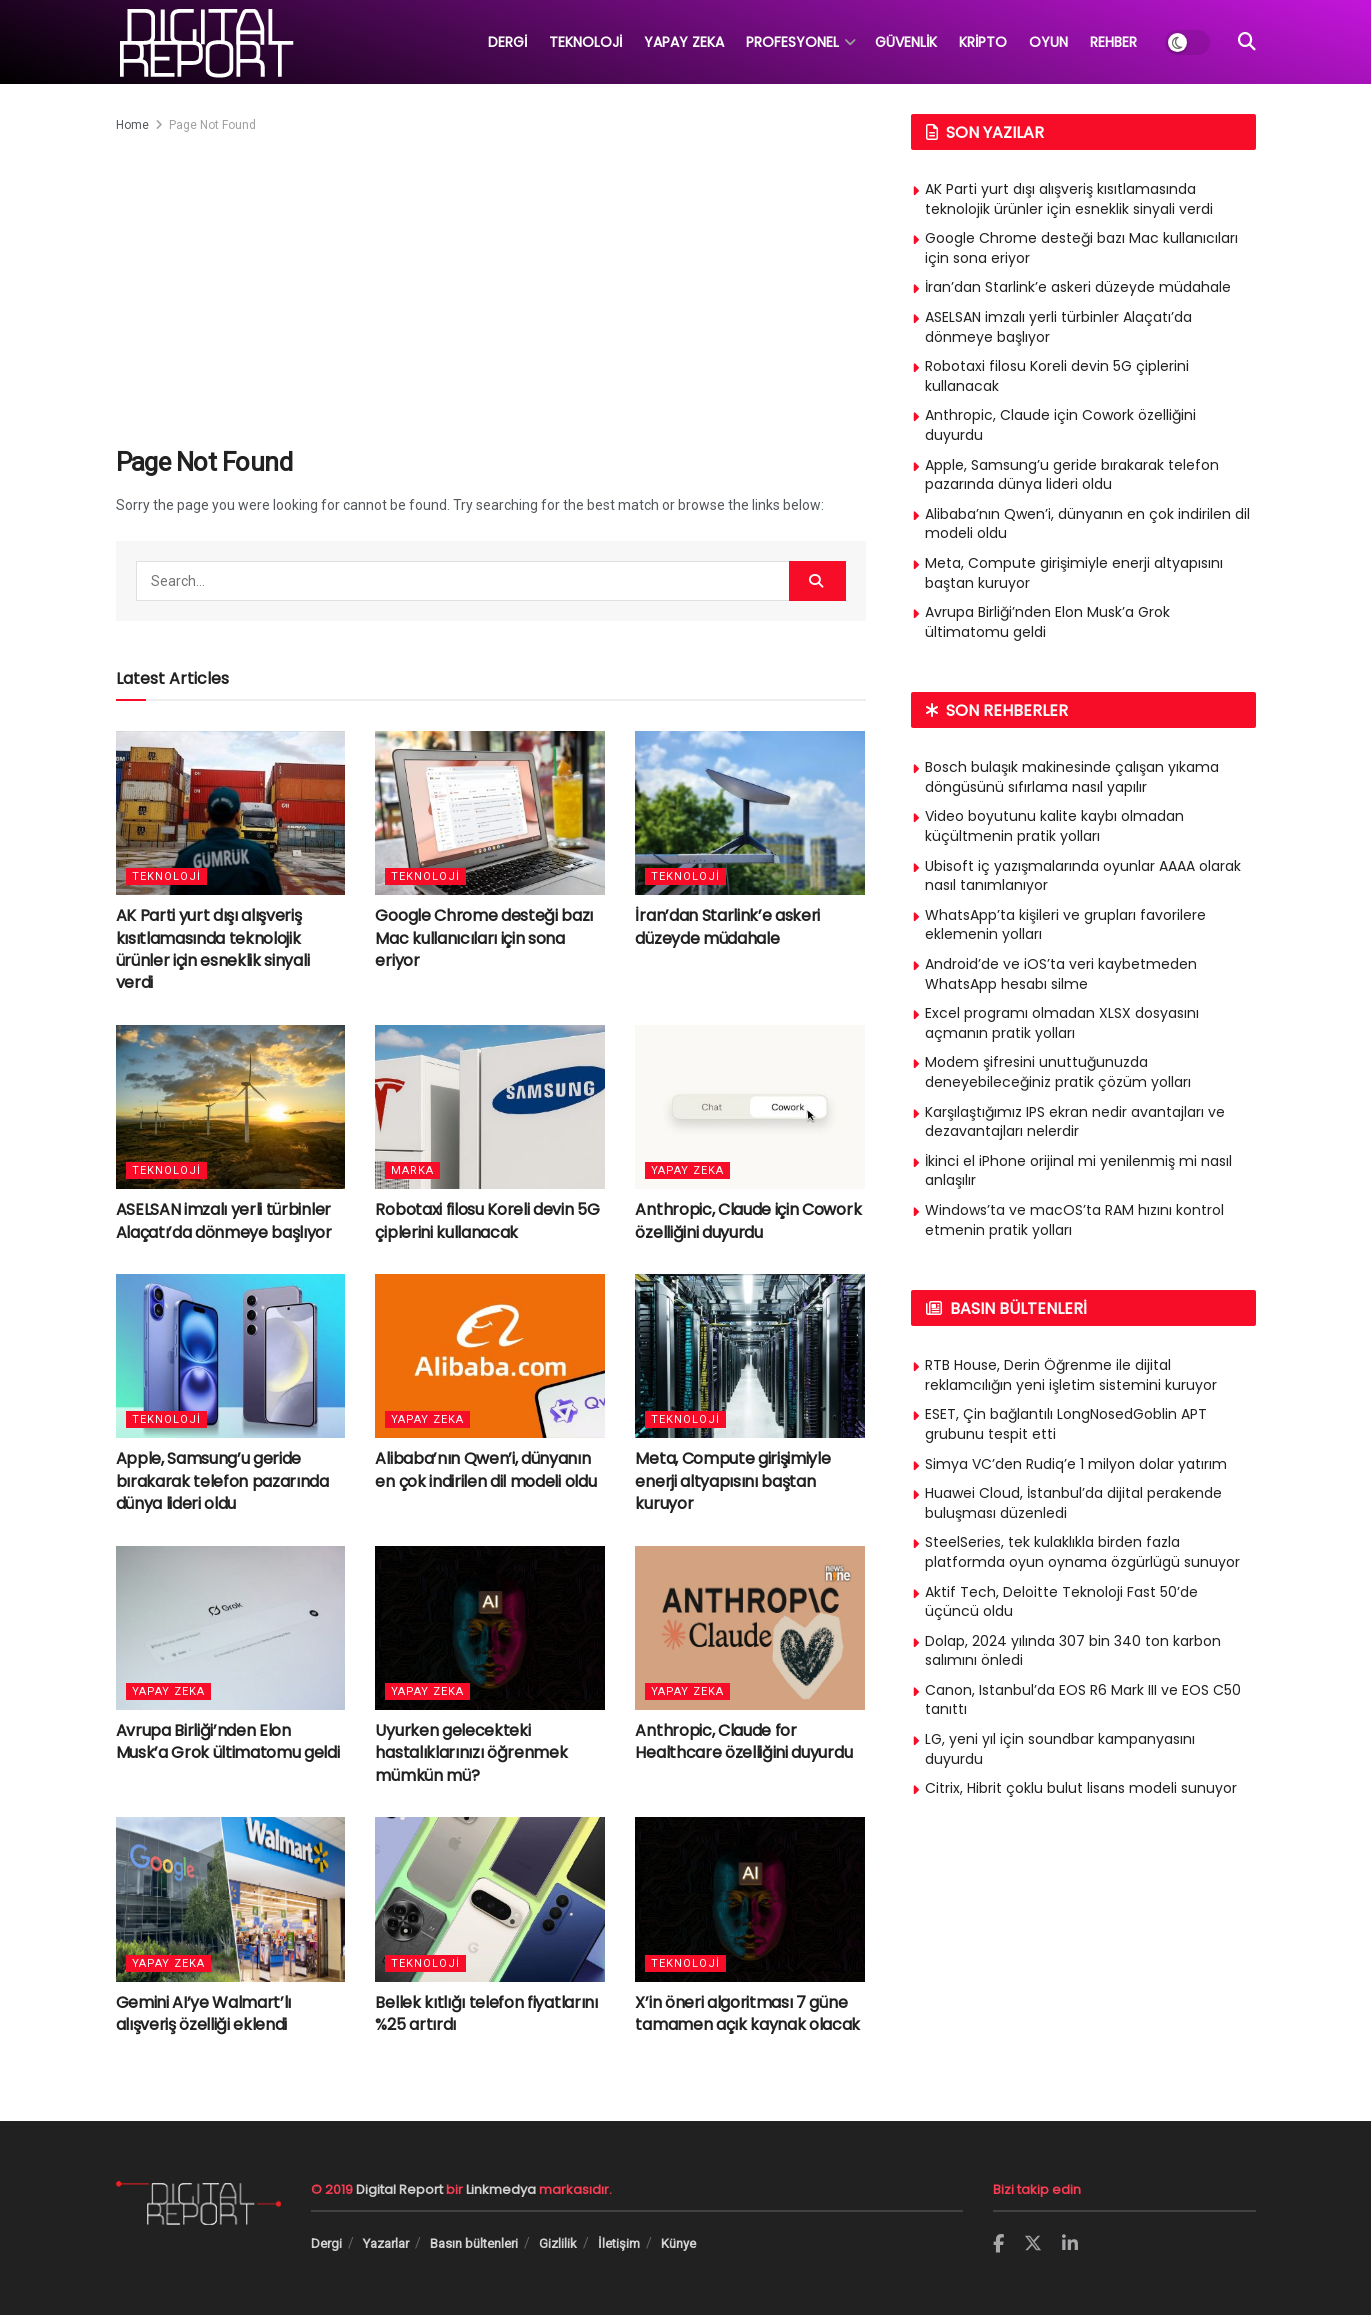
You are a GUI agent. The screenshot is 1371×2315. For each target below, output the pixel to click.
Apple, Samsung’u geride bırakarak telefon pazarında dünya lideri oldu (222, 1481)
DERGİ (507, 42)
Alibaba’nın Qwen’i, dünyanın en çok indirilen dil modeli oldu (485, 1469)
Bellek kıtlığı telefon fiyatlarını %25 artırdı (486, 2013)
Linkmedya (502, 2189)
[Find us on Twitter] (1033, 2244)
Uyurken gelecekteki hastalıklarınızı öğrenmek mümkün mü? (471, 1753)
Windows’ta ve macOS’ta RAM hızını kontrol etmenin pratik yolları (1074, 1220)
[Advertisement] (491, 286)
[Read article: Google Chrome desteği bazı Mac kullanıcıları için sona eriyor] (490, 813)
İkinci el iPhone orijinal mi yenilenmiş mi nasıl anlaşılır (1078, 1171)
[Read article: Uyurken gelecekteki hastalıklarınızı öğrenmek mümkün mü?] (490, 1628)
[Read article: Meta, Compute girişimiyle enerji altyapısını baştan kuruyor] (750, 1356)
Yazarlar (386, 2243)
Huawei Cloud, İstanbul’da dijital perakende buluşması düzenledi (1073, 1503)
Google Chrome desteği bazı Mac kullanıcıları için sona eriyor (484, 938)
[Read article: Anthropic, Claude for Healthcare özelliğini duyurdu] (750, 1628)
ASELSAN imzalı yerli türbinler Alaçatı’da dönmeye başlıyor (224, 1220)
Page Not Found (212, 125)
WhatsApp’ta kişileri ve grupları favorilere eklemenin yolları (1065, 925)
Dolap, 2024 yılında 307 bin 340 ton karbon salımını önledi (1073, 1651)
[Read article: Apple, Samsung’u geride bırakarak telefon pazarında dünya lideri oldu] (231, 1356)
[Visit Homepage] (205, 42)
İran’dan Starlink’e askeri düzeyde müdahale (727, 926)
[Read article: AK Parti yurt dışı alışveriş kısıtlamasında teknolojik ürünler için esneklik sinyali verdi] (231, 813)
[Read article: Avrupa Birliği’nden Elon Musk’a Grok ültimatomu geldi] (231, 1628)
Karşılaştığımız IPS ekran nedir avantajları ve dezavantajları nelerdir (1075, 1122)
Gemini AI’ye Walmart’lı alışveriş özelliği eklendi (204, 2013)
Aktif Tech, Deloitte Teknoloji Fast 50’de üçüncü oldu (1061, 1602)
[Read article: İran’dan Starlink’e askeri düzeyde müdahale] (750, 813)
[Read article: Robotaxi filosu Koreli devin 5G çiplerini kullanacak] (490, 1107)
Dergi (326, 2243)
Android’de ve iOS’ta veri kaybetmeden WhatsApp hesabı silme (1061, 974)
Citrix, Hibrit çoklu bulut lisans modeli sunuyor (1081, 1788)
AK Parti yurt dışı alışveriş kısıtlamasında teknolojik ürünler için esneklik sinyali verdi (213, 949)
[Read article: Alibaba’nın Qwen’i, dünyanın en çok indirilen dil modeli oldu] (490, 1356)
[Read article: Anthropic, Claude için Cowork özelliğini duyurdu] (750, 1107)
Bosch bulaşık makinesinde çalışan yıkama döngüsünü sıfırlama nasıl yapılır (1072, 777)
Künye (678, 2243)
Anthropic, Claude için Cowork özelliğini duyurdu (748, 1220)
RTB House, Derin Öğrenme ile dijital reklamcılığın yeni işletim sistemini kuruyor (1071, 1375)
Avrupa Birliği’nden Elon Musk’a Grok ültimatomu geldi (228, 1741)
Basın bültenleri (474, 2243)
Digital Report (399, 2189)
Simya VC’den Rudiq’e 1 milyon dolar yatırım (1076, 1464)
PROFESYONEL (792, 42)
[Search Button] (1247, 42)
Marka (412, 1170)
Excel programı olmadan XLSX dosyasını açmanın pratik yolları (1062, 1023)
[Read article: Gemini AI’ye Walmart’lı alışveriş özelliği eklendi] (231, 1899)
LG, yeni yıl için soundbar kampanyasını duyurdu (1060, 1749)
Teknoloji (166, 876)
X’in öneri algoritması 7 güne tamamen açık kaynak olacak (747, 2013)
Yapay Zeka (687, 1170)
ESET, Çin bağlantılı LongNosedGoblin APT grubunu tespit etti (1066, 1424)
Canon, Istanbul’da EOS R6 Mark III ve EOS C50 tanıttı (1083, 1700)
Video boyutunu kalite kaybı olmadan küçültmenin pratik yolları (1054, 826)
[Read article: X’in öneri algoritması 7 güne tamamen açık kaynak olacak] (750, 1899)
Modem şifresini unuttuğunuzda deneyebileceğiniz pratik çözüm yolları (1058, 1072)
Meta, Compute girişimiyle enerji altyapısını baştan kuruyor (732, 1481)
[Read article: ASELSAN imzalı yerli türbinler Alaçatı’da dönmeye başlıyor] (231, 1107)
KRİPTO (983, 42)
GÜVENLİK (906, 42)
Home (132, 125)
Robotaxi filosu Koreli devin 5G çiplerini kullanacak (487, 1220)
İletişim (619, 2243)
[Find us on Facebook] (998, 2244)
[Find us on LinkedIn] (1070, 2244)
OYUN (1048, 42)
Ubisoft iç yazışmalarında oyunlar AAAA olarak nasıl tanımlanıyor (1083, 876)
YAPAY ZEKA (684, 42)
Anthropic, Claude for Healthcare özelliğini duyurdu (743, 1741)
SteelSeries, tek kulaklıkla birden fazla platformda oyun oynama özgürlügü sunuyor (1082, 1552)
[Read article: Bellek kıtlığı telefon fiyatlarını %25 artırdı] (490, 1899)
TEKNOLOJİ (585, 42)
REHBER (1113, 42)
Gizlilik (558, 2243)
